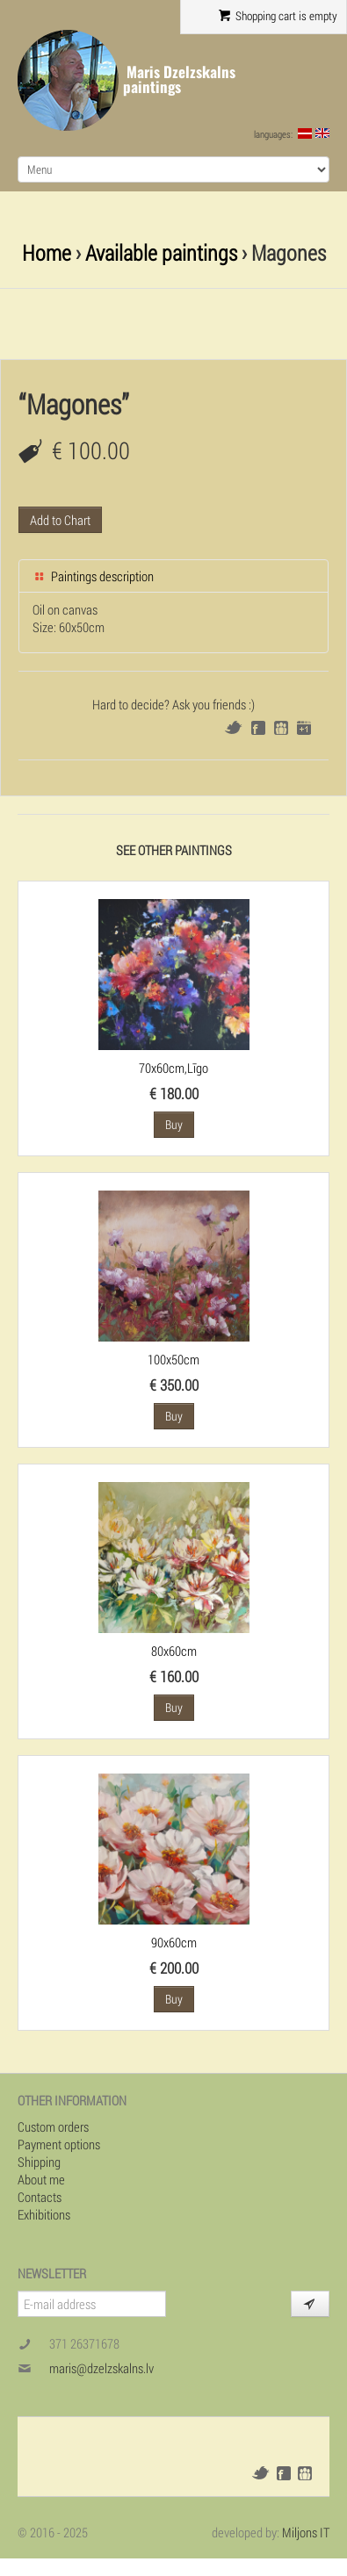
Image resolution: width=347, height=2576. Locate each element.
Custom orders (53, 2126)
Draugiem (281, 728)
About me (41, 2179)
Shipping (39, 2161)
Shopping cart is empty (278, 16)
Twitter (233, 727)
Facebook (258, 728)
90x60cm (174, 1942)
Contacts (39, 2196)
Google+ (304, 728)
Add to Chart (60, 520)
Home (46, 252)
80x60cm (174, 1650)
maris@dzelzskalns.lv (101, 2368)
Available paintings (161, 252)
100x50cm (173, 1359)
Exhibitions (44, 2214)
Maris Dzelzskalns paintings (179, 79)
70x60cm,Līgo (173, 1067)
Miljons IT (305, 2532)
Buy (174, 1124)
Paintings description (93, 576)
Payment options (59, 2144)
